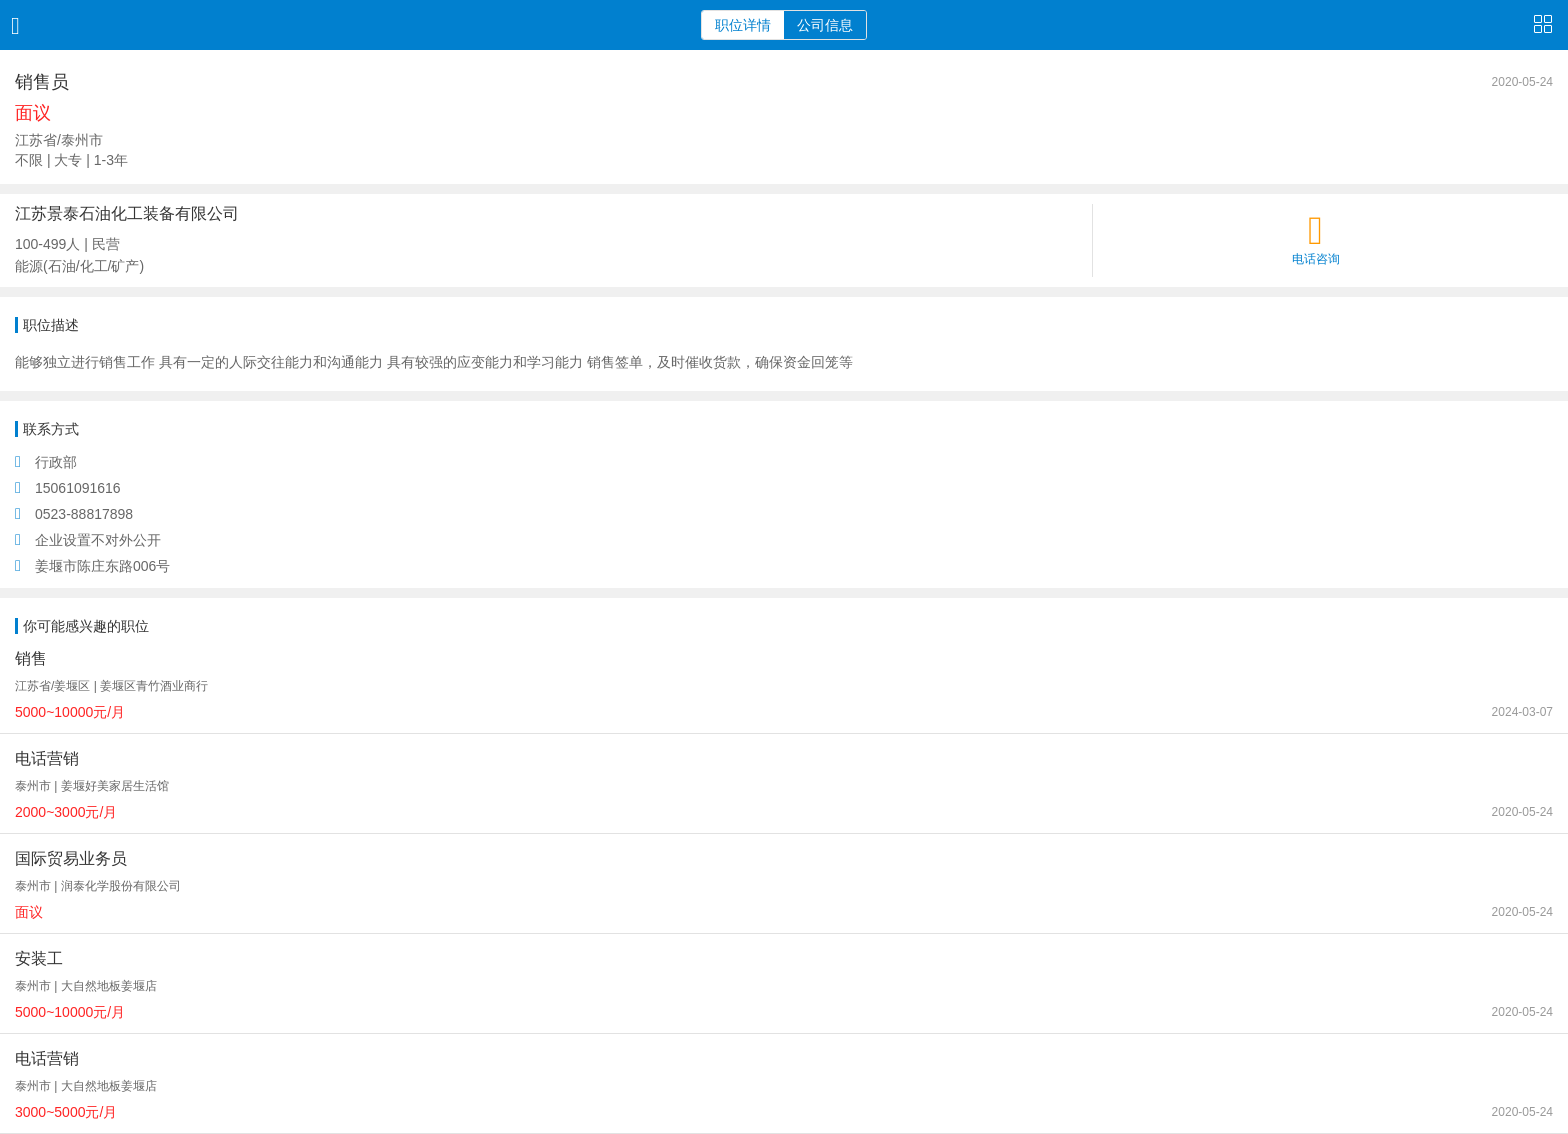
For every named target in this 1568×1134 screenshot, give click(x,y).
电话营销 (47, 758)
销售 (31, 658)
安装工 (39, 958)
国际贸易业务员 (71, 858)
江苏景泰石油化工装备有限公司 (127, 213)
